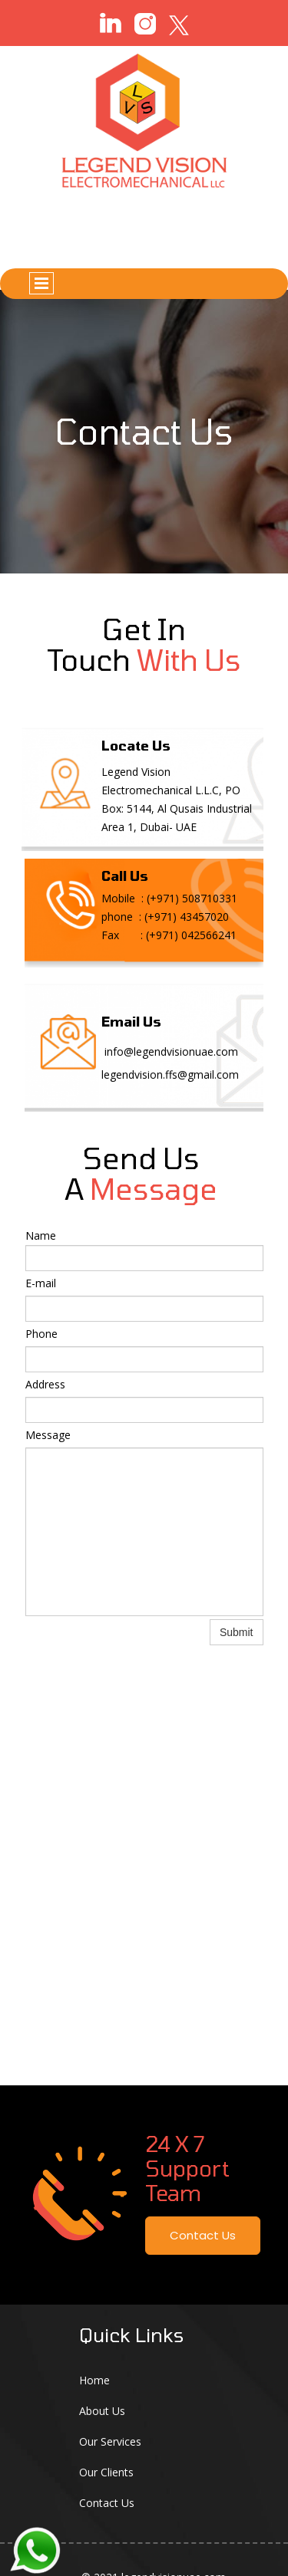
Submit (236, 1632)
